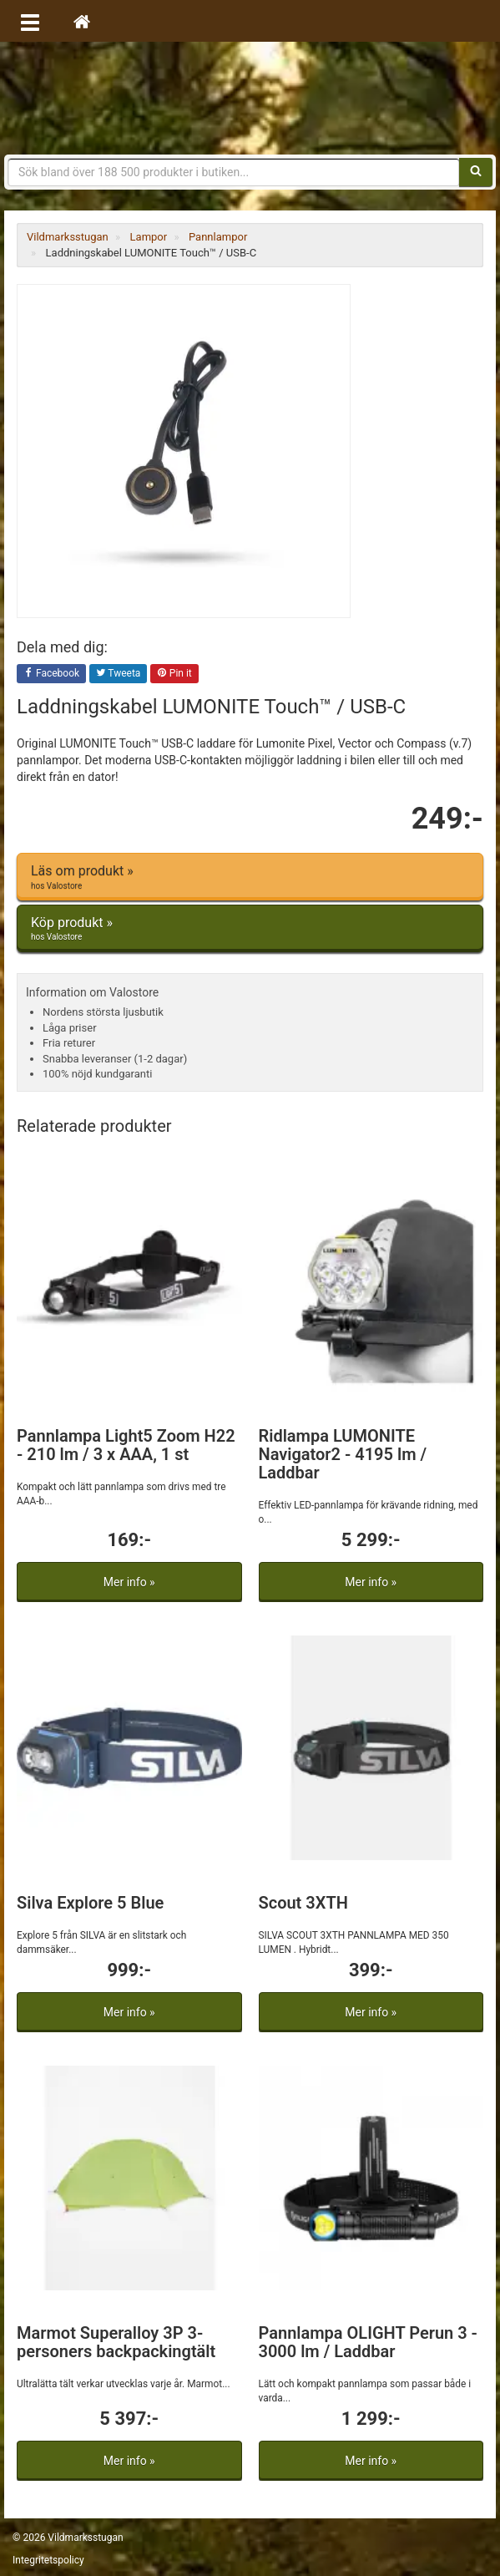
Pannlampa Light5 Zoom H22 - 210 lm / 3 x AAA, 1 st (126, 1445)
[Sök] (475, 172)
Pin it (174, 674)
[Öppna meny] (30, 21)
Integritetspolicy (48, 2560)
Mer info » (129, 1582)
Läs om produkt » (250, 877)
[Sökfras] (234, 172)
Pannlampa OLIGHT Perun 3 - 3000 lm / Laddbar (368, 2342)
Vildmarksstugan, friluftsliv (250, 98)
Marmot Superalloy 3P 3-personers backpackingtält (116, 2342)
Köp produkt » (250, 929)
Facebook (51, 674)
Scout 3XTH (303, 1903)
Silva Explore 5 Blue (90, 1903)
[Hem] (82, 21)
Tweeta (118, 674)
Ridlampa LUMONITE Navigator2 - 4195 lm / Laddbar (343, 1454)
